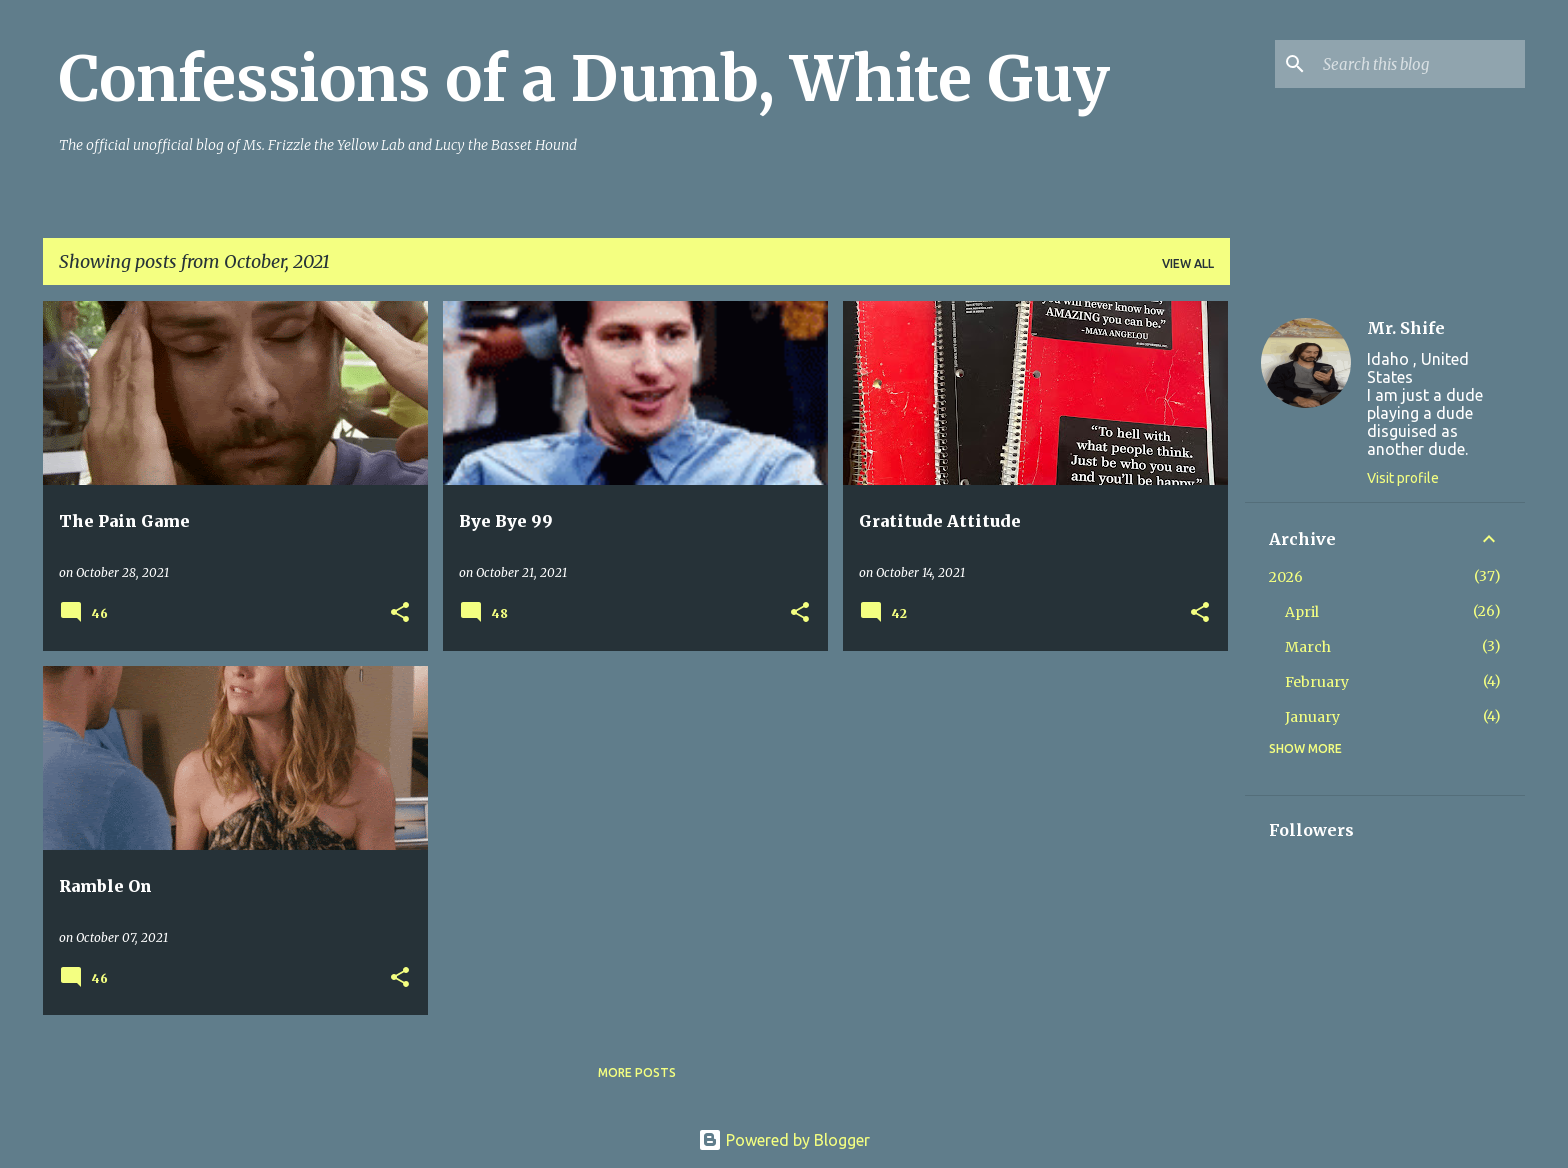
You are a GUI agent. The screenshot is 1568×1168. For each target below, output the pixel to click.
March (1308, 647)
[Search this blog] (1420, 64)
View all (1188, 263)
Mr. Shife (1406, 328)
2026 (1286, 577)
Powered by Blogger (784, 1140)
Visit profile (1403, 478)
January (1312, 717)
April (1302, 612)
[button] (400, 613)
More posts (637, 1072)
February (1317, 682)
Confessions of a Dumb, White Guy (584, 79)
